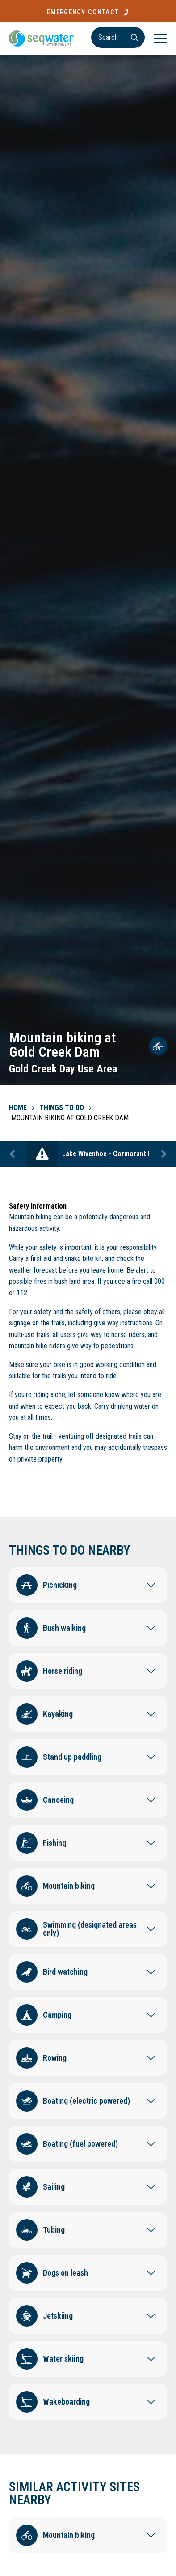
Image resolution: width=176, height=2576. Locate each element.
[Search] (118, 37)
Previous (13, 1154)
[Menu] (160, 38)
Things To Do (61, 1107)
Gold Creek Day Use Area (63, 1069)
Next (163, 1154)
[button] (88, 1583)
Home (18, 1107)
